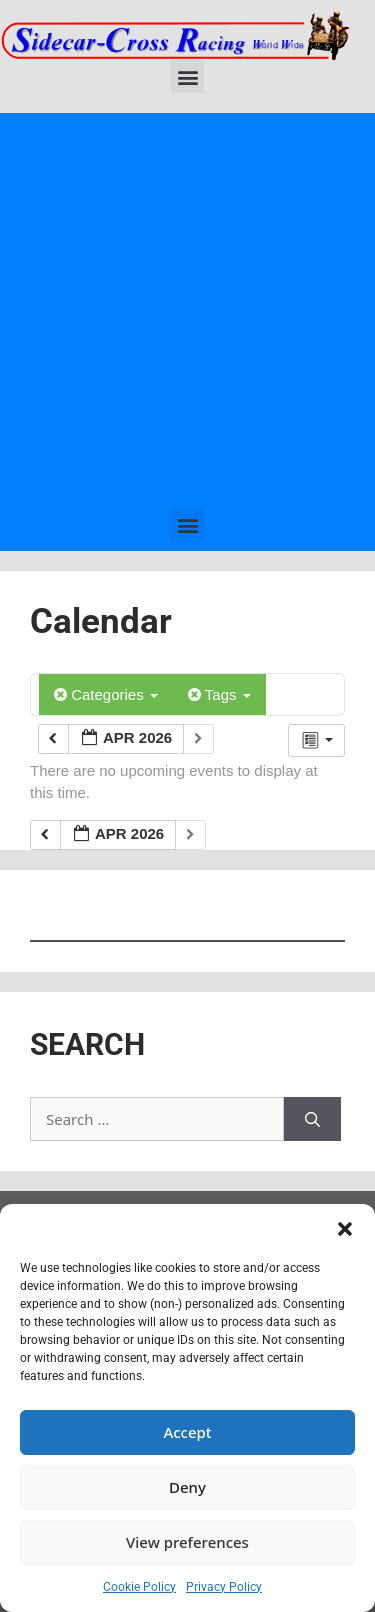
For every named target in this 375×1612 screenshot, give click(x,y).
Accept (187, 1432)
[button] (345, 1229)
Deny (187, 1487)
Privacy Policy (224, 1587)
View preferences (187, 1542)
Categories (106, 694)
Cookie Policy (139, 1587)
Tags (219, 694)
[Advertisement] (187, 310)
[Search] (312, 1119)
